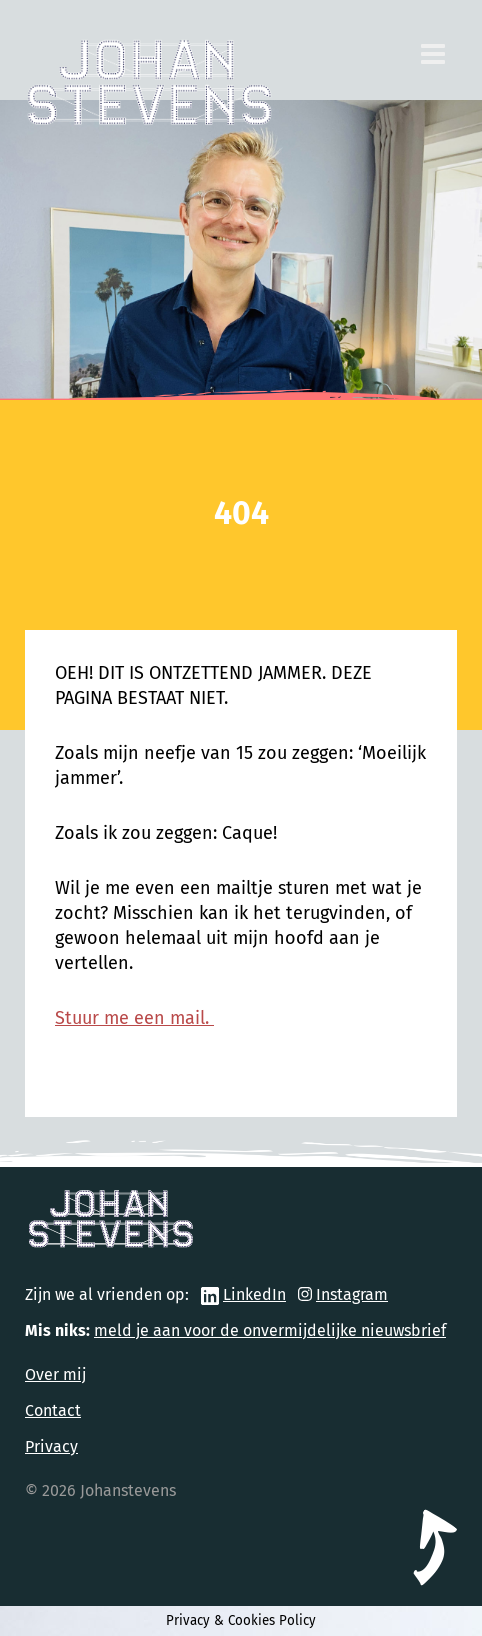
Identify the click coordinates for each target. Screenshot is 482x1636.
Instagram (352, 1294)
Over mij (55, 1374)
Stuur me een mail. (134, 1018)
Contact (53, 1410)
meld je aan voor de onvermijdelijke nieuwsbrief (270, 1330)
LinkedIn (254, 1294)
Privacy (51, 1446)
